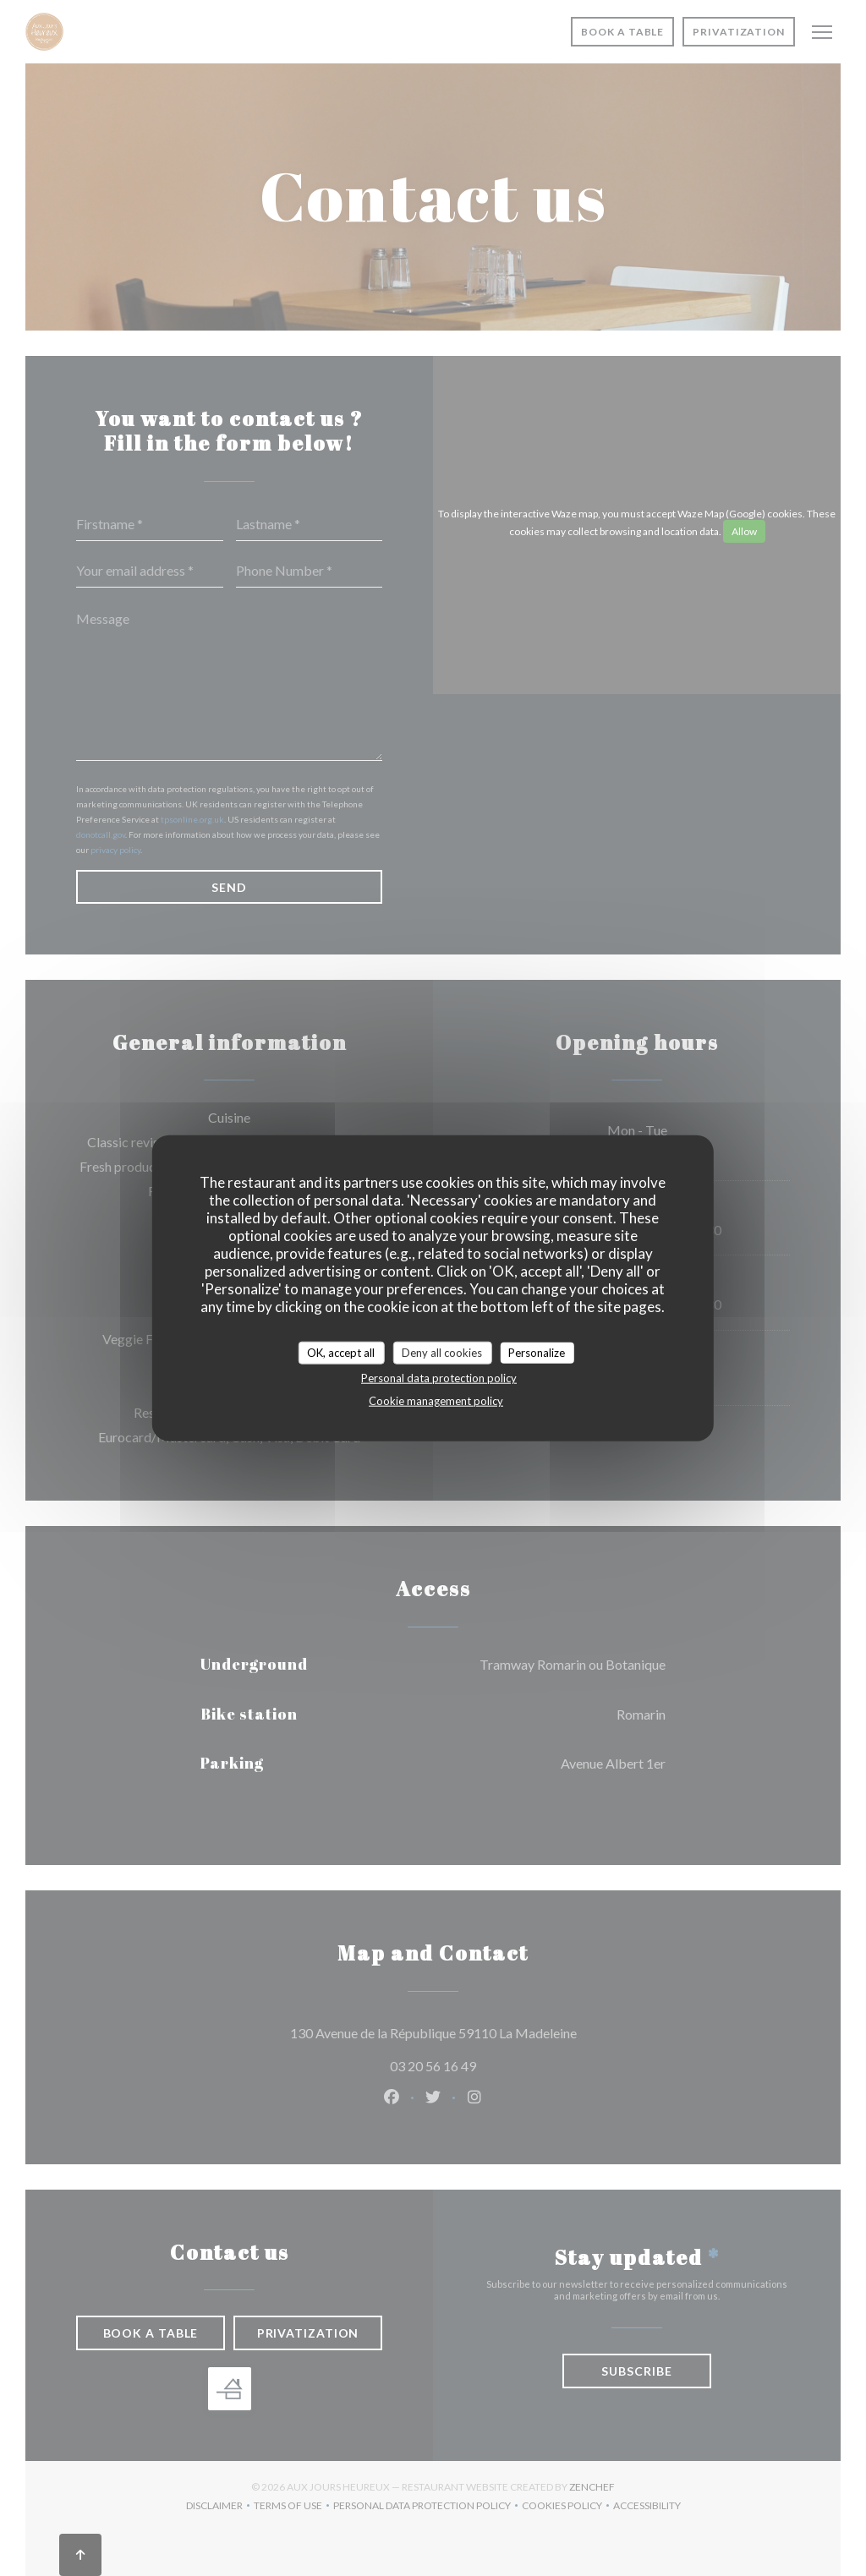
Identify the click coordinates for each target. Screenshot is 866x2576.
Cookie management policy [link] (436, 1401)
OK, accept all (341, 1352)
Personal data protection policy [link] (439, 1378)
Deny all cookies (442, 1352)
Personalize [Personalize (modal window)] (536, 1352)
